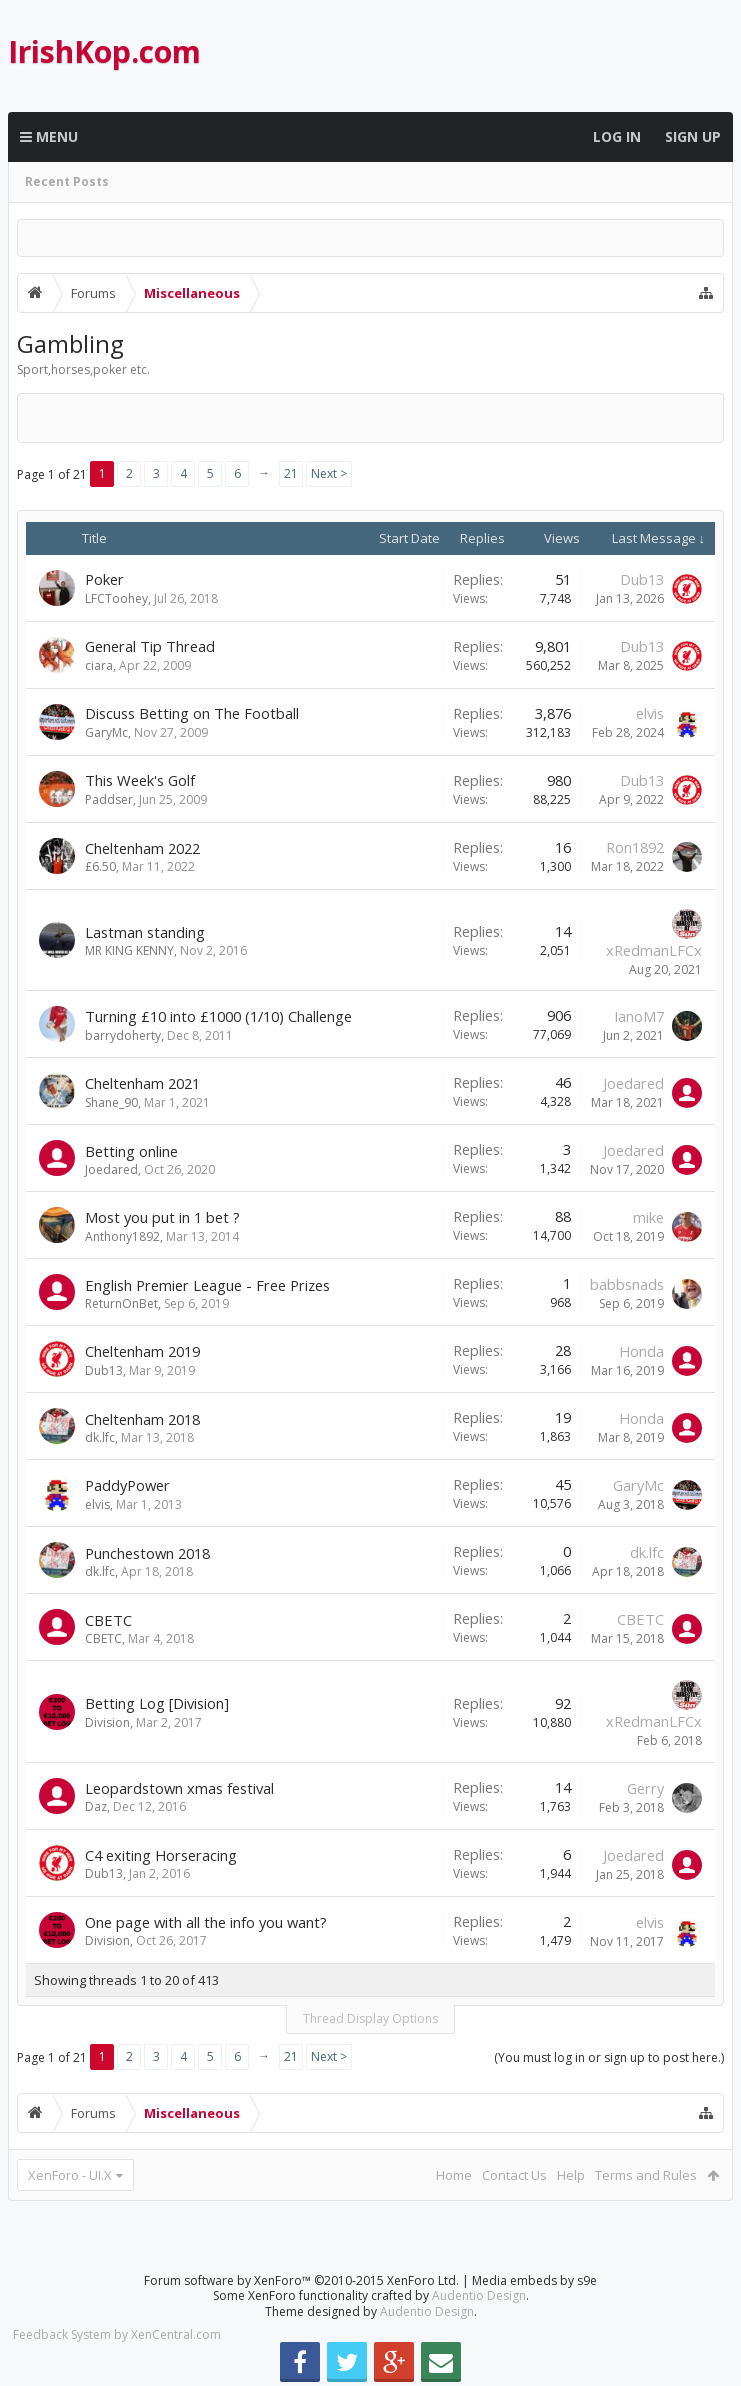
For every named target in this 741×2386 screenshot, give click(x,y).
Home (454, 2175)
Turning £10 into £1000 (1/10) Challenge (218, 1016)
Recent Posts (67, 181)
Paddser (109, 799)
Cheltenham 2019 (142, 1351)
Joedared (633, 1083)
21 (291, 473)
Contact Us (514, 2175)
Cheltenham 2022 (142, 848)
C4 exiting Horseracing (161, 1855)
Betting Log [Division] (157, 1703)
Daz (96, 1806)
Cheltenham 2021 (142, 1083)
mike (648, 1217)
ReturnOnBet (121, 1303)
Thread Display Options (370, 2018)
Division (107, 1722)
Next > (329, 473)
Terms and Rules (646, 2175)
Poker (104, 579)
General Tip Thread (150, 646)
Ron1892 (635, 847)
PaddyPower (127, 1485)
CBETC (108, 1620)
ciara (99, 665)
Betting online (131, 1151)
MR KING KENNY (129, 950)
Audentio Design (479, 2295)
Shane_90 (111, 1102)
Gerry (645, 1788)
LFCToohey (116, 598)
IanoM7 (639, 1016)
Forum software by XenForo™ (301, 2280)
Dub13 (642, 579)
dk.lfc (100, 1437)
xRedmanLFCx (654, 950)
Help (571, 2175)
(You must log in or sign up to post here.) (609, 2057)
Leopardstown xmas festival (179, 1788)
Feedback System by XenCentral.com (117, 2334)
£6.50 (100, 866)
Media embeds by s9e (534, 2280)
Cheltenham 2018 (142, 1419)
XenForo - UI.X (70, 2175)
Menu (49, 137)
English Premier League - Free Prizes (207, 1285)
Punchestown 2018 (147, 1553)
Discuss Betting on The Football (192, 713)
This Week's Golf (140, 780)
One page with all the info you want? (206, 1922)
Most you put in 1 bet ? (162, 1217)
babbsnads (627, 1284)
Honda (641, 1351)
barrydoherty (123, 1035)
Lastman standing (145, 932)
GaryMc (106, 732)
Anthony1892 (122, 1236)
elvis (650, 713)
